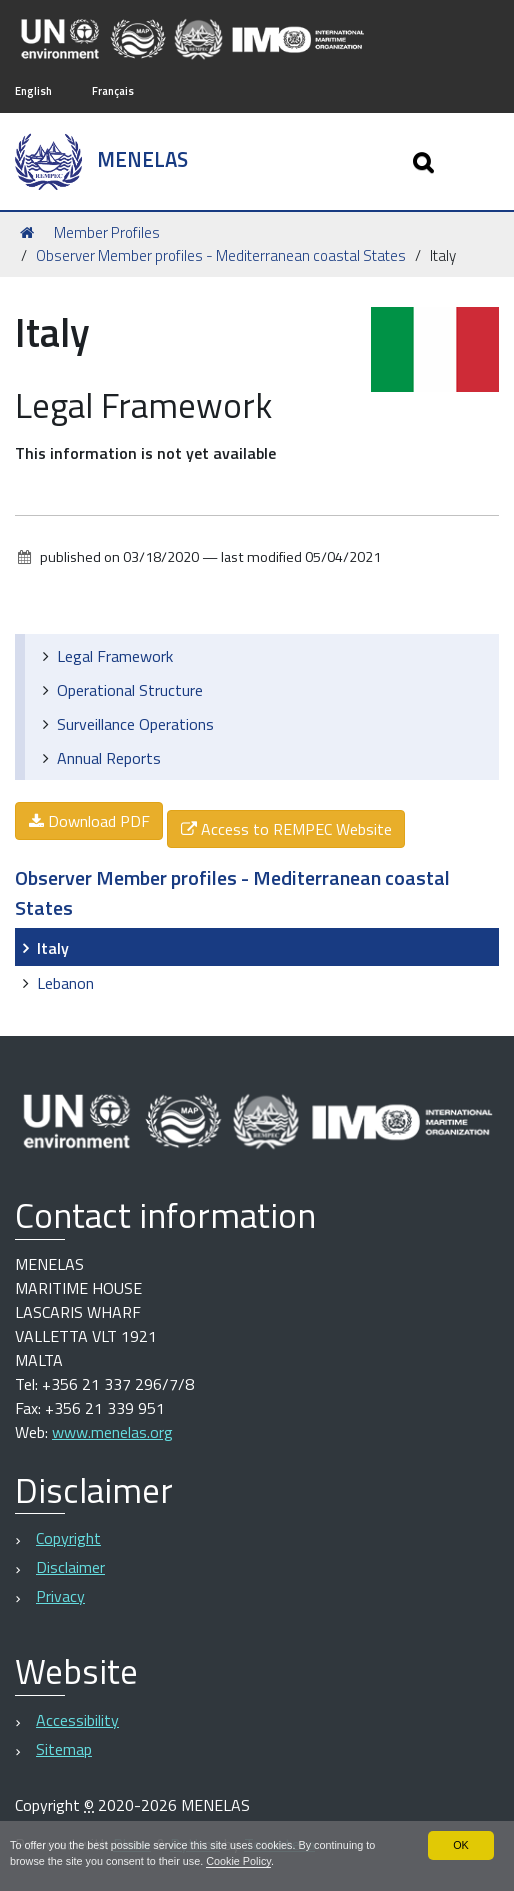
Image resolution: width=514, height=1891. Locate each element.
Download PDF (89, 821)
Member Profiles (107, 232)
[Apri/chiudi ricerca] (425, 161)
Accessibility (77, 1720)
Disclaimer (70, 1567)
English (33, 90)
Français (113, 90)
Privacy (60, 1596)
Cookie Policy (238, 1861)
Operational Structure (130, 690)
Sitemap (64, 1749)
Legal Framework (115, 656)
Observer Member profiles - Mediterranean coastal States (221, 255)
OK (461, 1845)
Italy (53, 948)
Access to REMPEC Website (286, 829)
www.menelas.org (112, 1432)
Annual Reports (109, 758)
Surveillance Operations (135, 724)
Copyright (68, 1538)
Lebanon (65, 983)
